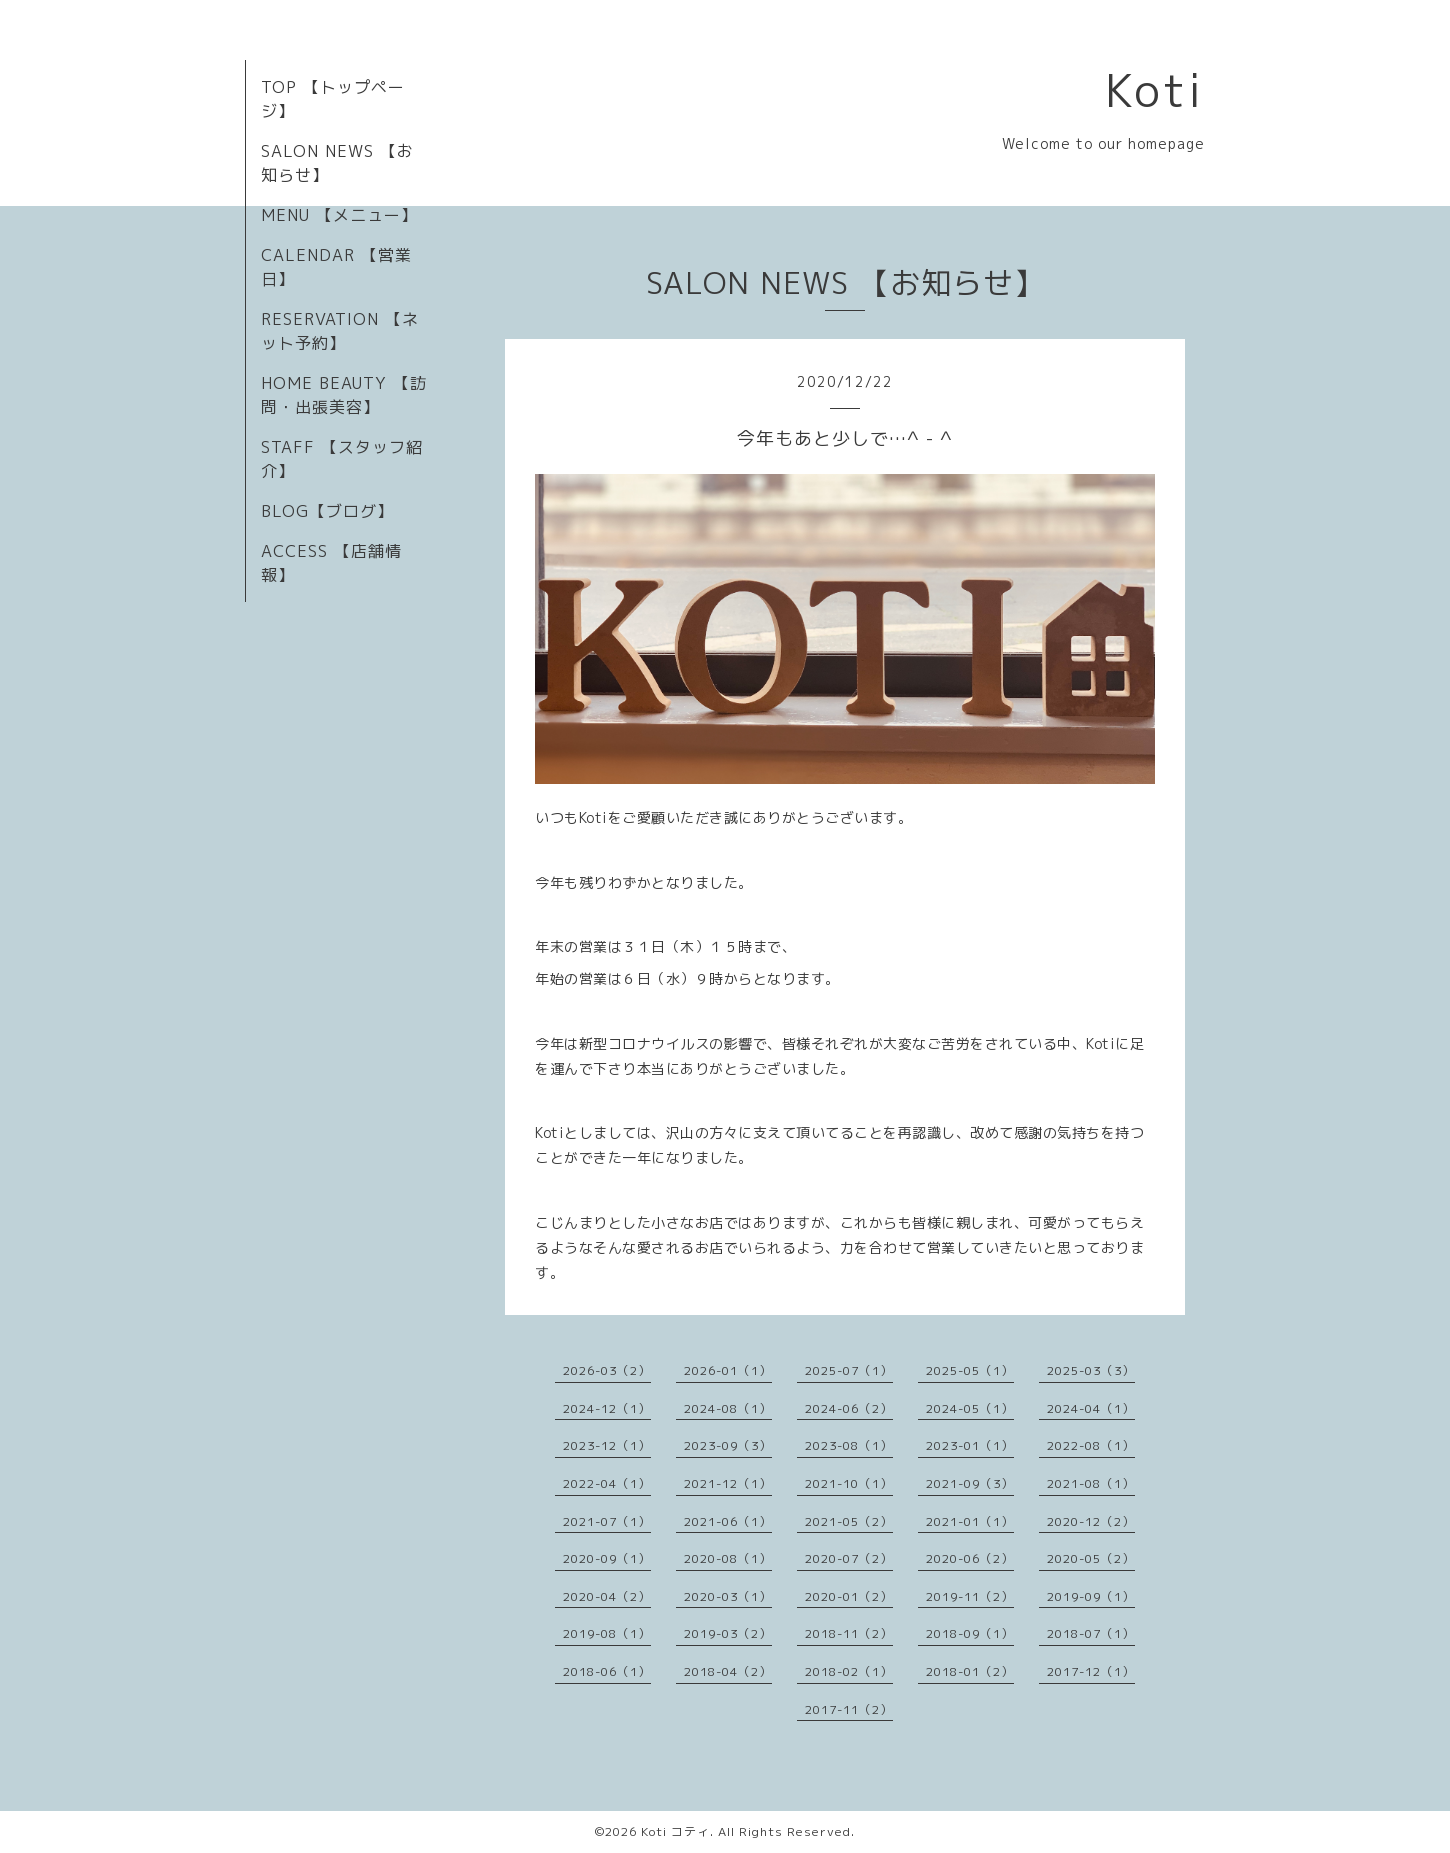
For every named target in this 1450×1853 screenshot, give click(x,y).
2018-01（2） (970, 1671)
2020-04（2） (607, 1596)
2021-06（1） (728, 1521)
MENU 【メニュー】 (339, 215)
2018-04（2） (728, 1671)
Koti (1155, 90)
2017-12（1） (1091, 1671)
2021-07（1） (607, 1521)
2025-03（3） (1091, 1370)
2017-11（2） (849, 1709)
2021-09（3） (970, 1483)
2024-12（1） (607, 1408)
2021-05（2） (849, 1521)
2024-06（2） (849, 1408)
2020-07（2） (849, 1558)
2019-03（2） (728, 1633)
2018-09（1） (970, 1633)
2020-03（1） (728, 1596)
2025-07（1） (849, 1370)
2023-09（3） (728, 1445)
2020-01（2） (849, 1596)
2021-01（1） (970, 1521)
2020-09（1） (607, 1558)
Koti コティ (675, 1831)
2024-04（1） (1091, 1408)
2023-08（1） (849, 1445)
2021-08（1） (1091, 1483)
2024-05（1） (970, 1408)
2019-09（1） (1091, 1596)
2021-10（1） (849, 1483)
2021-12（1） (728, 1483)
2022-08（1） (1091, 1445)
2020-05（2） (1091, 1558)
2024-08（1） (728, 1408)
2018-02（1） (849, 1671)
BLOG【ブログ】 (327, 511)
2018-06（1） (607, 1671)
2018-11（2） (849, 1633)
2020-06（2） (970, 1558)
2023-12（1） (607, 1445)
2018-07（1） (1091, 1633)
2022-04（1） (607, 1483)
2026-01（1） (728, 1370)
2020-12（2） (1091, 1521)
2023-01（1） (970, 1445)
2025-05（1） (970, 1370)
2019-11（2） (970, 1596)
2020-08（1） (728, 1558)
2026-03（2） (607, 1370)
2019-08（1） (607, 1633)
